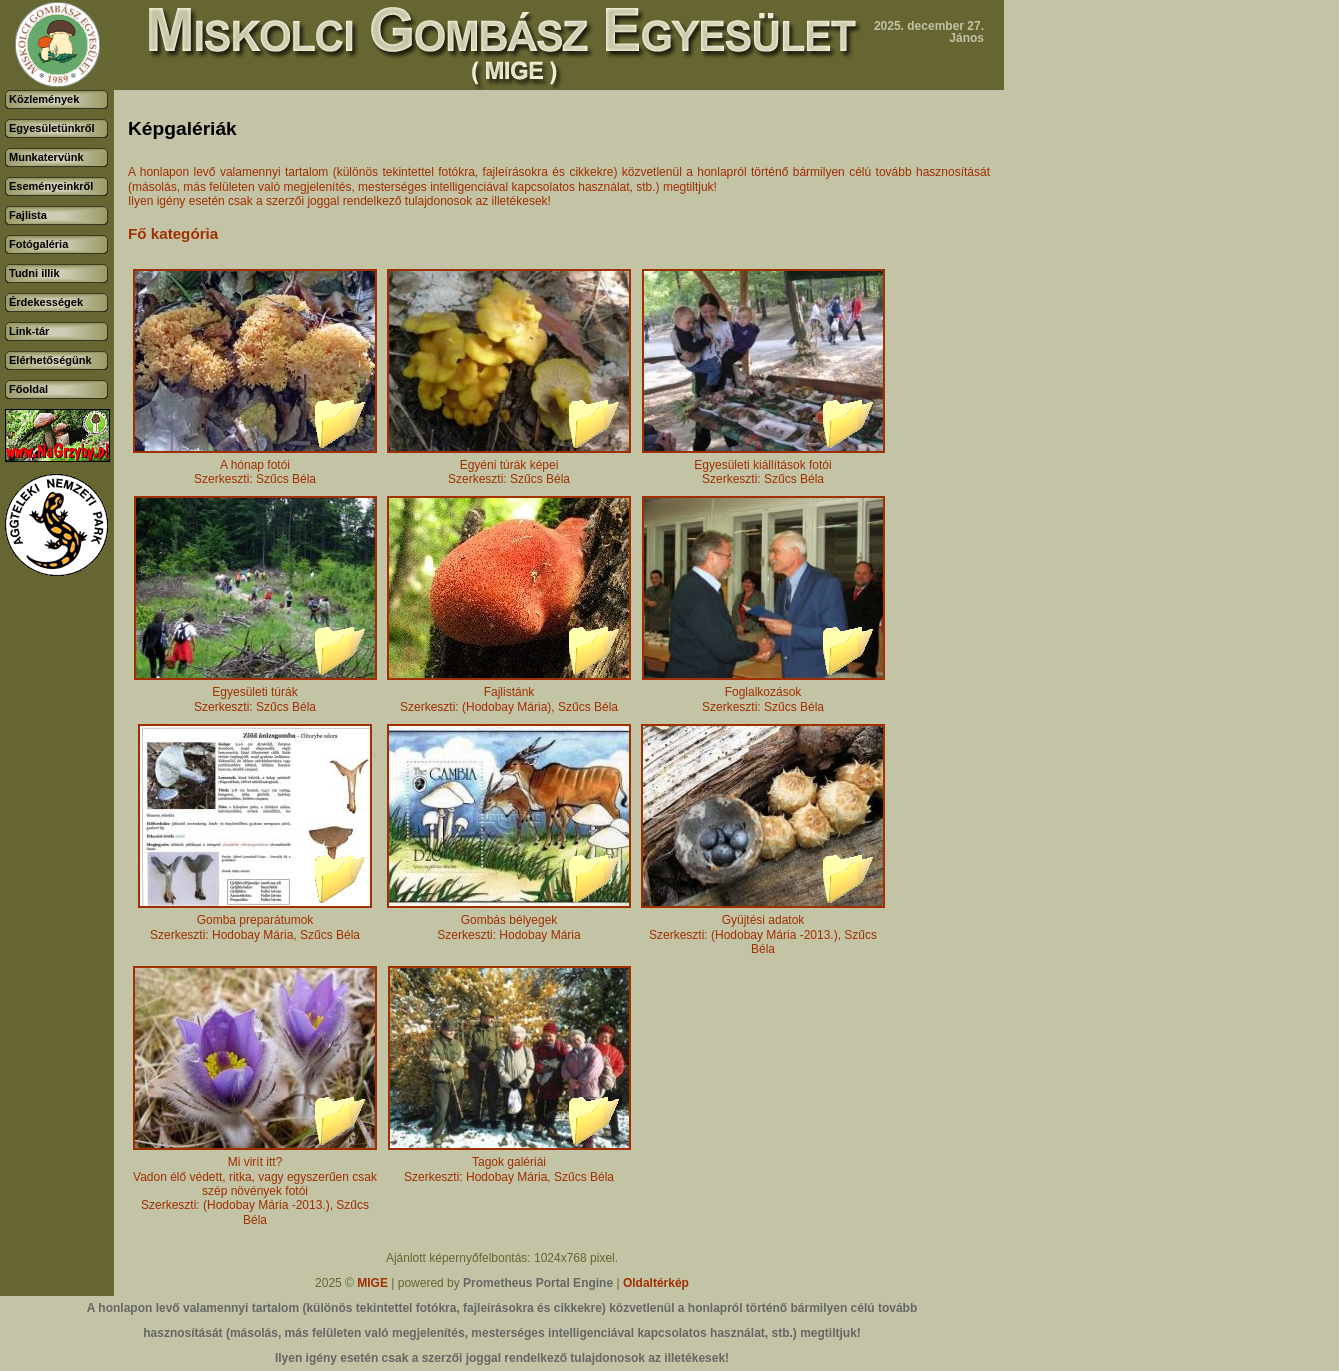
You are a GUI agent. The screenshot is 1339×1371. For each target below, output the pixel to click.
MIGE (372, 1283)
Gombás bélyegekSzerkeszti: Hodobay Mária (509, 921)
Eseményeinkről (51, 186)
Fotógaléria (38, 244)
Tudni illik (34, 273)
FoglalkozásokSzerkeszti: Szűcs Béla (763, 693)
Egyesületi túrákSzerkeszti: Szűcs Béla (255, 693)
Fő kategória (173, 233)
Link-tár (29, 331)
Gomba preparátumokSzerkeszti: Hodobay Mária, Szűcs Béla (255, 921)
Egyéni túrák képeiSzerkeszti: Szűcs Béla (509, 466)
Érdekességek (46, 302)
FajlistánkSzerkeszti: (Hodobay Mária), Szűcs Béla (509, 693)
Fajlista (28, 215)
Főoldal (28, 389)
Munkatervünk (46, 157)
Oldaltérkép (656, 1283)
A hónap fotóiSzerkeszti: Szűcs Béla (255, 466)
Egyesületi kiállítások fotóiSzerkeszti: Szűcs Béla (763, 466)
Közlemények (44, 99)
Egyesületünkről (52, 128)
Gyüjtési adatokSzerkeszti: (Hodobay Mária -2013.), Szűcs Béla (763, 929)
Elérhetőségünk (50, 360)
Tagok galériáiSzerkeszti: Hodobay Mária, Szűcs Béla (509, 1163)
